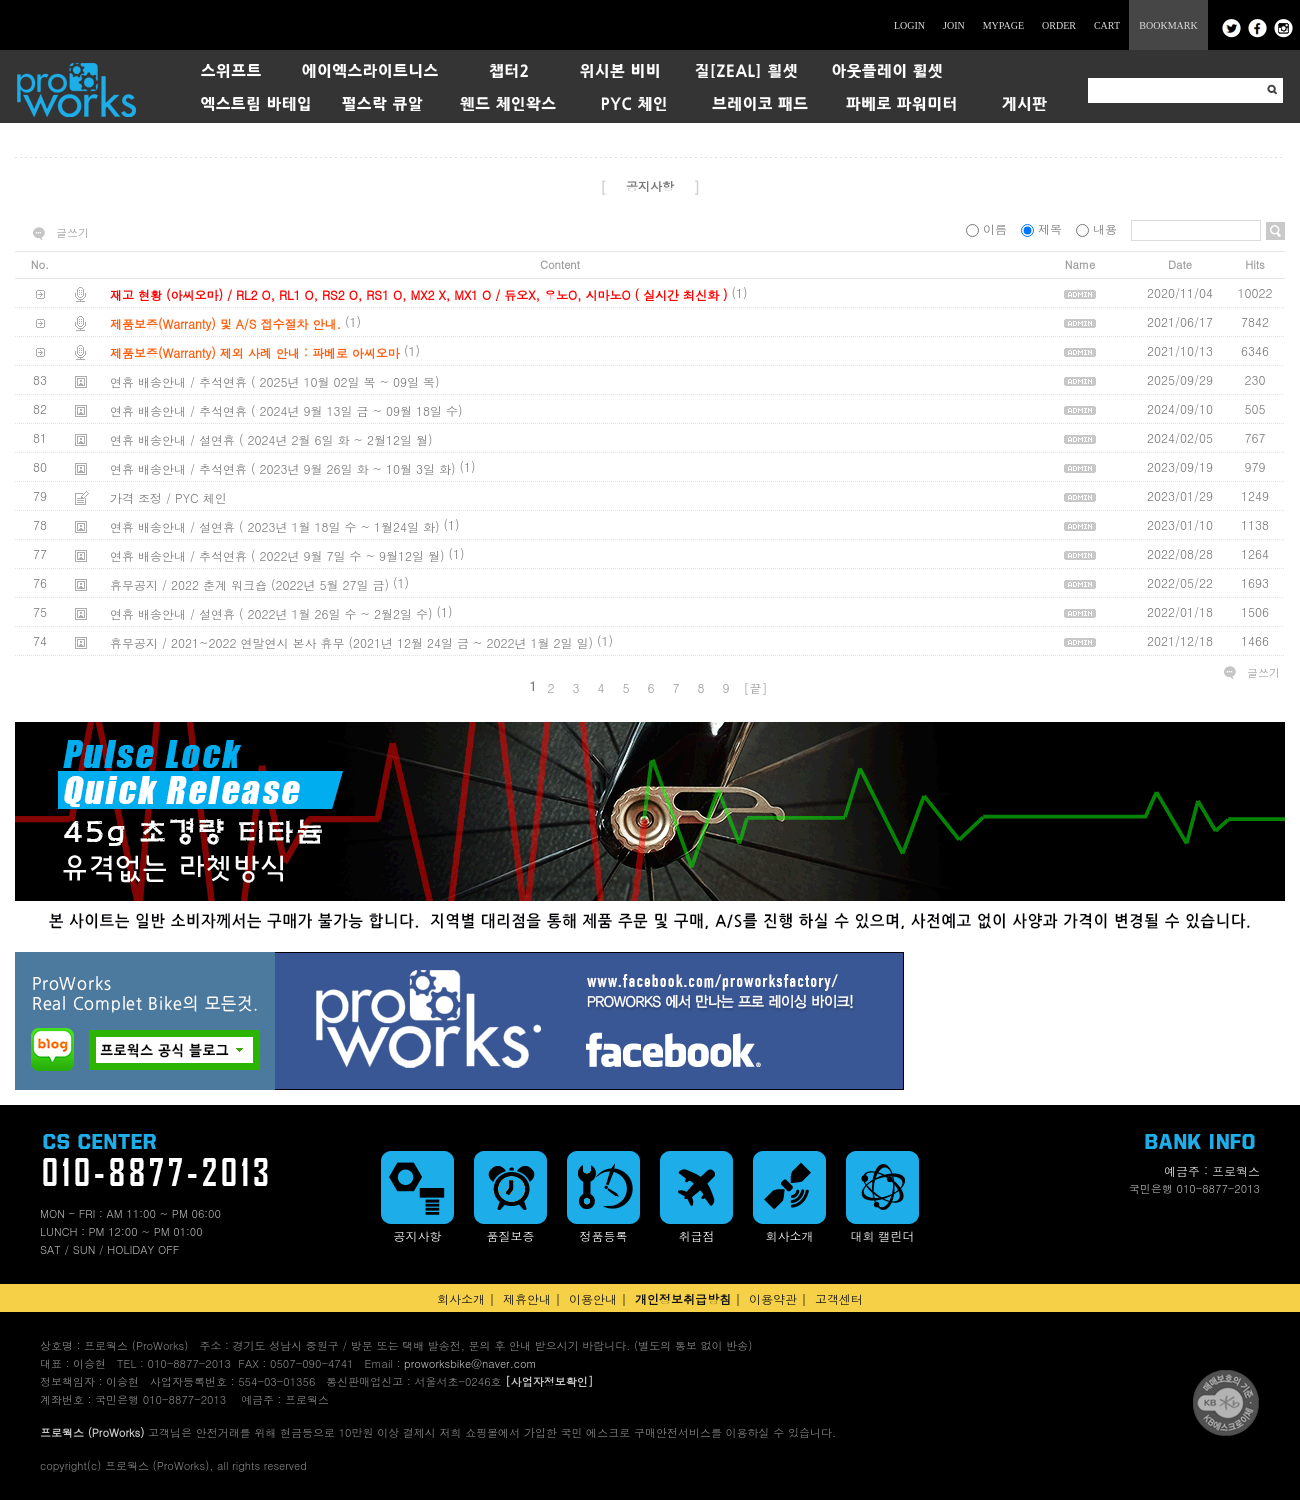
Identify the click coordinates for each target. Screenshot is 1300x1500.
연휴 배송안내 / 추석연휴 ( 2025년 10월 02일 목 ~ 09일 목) (275, 381)
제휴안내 (527, 1298)
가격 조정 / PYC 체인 (168, 497)
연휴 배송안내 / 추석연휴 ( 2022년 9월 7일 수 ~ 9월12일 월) (277, 555)
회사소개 (461, 1298)
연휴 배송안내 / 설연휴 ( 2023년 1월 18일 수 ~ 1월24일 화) (275, 526)
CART (1107, 25)
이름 (988, 228)
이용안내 (593, 1298)
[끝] (756, 687)
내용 (1098, 228)
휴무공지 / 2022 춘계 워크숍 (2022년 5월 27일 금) (249, 584)
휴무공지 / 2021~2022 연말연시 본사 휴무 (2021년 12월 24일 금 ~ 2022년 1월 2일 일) (351, 642)
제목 (1043, 228)
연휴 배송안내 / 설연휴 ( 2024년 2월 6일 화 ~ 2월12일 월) (271, 439)
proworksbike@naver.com (470, 1363)
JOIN (954, 25)
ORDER (1059, 25)
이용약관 (773, 1298)
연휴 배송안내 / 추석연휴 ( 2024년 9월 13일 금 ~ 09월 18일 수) (286, 410)
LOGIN (909, 25)
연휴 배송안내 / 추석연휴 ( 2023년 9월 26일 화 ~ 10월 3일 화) (283, 468)
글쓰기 (72, 233)
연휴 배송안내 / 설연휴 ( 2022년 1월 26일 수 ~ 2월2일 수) (271, 613)
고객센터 (839, 1298)
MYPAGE (1003, 25)
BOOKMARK (1168, 25)
